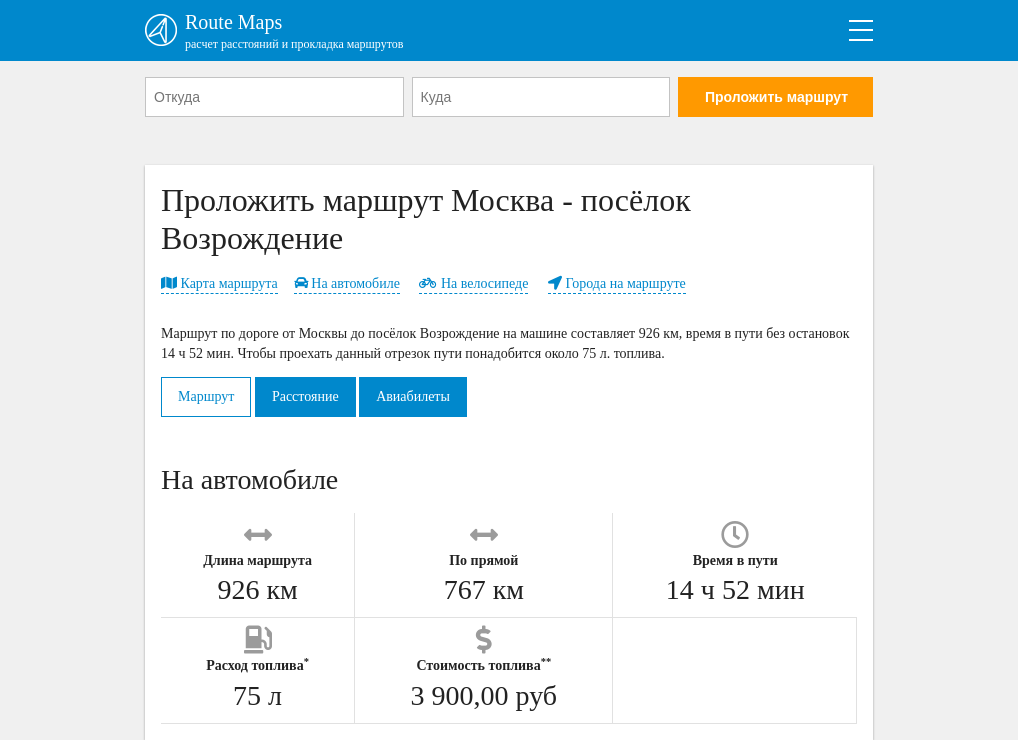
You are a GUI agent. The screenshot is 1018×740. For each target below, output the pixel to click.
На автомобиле (347, 283)
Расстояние (305, 396)
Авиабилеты (413, 396)
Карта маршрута (219, 283)
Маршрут (206, 396)
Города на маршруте (617, 283)
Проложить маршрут (776, 97)
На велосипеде (473, 283)
